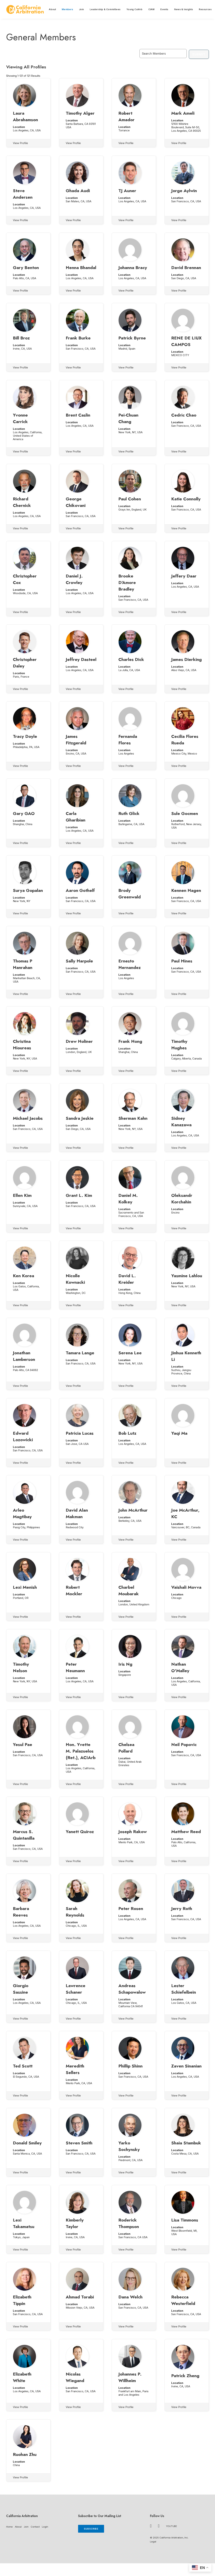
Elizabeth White (22, 2377)
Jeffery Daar (183, 576)
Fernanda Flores (127, 739)
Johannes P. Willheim (130, 2377)
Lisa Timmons (184, 2220)
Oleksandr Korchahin (181, 1198)
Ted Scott (23, 2066)
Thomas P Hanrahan (22, 964)
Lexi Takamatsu (23, 2223)
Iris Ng (125, 1664)
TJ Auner (127, 190)
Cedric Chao (183, 415)
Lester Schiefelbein (183, 1988)
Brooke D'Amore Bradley (127, 582)
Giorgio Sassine (20, 1988)
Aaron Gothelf (80, 890)
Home (9, 2526)
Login (45, 2526)
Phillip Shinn (130, 2066)
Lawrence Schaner (75, 1988)
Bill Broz (21, 338)
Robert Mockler (74, 1590)
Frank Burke (78, 338)
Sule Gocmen (184, 813)
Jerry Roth (181, 1908)
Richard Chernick (22, 502)
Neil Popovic (184, 1744)
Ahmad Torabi (80, 2297)
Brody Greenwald (129, 893)
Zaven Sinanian (186, 2066)
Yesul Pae (22, 1744)
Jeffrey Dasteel (81, 659)
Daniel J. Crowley (74, 579)
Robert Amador (126, 116)
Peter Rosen (130, 1908)
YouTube (171, 2526)
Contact (35, 2526)
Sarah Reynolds (75, 1911)
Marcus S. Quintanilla (24, 1834)
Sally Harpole (79, 961)
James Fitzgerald (76, 739)
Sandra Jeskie (80, 1118)
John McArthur (133, 1510)
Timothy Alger (80, 113)
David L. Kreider (127, 1278)
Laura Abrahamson (25, 116)
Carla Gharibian (75, 816)
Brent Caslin (78, 415)
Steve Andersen (23, 193)
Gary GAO (24, 813)
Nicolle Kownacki (75, 1278)
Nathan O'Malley (180, 1667)
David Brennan (186, 267)
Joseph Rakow (132, 1831)
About (52, 9)
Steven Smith (79, 2143)
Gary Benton (26, 267)
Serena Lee (130, 1353)
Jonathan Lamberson (24, 1356)
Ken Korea (23, 1275)
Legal (153, 2541)
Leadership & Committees (105, 9)
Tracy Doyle (25, 736)
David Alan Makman (77, 1513)
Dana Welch (130, 2297)
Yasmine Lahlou (186, 1275)
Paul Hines (181, 961)
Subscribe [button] (91, 2528)
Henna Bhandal (81, 267)
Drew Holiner (79, 1041)
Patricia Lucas (80, 1433)
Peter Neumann (75, 1667)
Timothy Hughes (179, 1044)
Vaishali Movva (186, 1587)
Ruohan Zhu (24, 2454)
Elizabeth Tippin (22, 2300)
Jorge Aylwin (184, 190)
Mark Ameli (182, 113)
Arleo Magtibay (22, 1513)
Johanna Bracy (132, 267)
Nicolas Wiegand (75, 2377)
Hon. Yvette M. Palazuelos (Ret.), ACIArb (81, 1751)
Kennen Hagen (186, 890)
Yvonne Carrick (20, 418)
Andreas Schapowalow (132, 1988)
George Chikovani (76, 502)
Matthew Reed (186, 1831)
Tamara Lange (80, 1353)
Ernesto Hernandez (129, 964)
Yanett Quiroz (80, 1831)
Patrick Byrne (132, 338)
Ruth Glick (128, 813)
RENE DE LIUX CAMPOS (186, 341)
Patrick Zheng (185, 2375)
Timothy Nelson (21, 1667)
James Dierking (186, 659)
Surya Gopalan (28, 890)
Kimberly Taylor (75, 2223)
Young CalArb (134, 9)
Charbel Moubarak (128, 1590)
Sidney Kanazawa (181, 1121)
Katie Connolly (186, 499)
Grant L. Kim (79, 1195)
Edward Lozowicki (23, 1436)
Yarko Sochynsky (129, 2146)
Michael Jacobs (28, 1118)
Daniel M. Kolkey (128, 1198)
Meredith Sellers (75, 2069)
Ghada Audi (78, 190)
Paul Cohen (129, 499)
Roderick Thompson (128, 2223)
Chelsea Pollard (126, 1747)
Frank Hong (130, 1041)
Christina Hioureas (22, 1044)
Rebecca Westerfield (183, 2300)
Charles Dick (131, 659)
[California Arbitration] (25, 9)
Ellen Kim (22, 1195)
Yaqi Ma (179, 1433)
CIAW (151, 9)
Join (81, 9)
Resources (205, 9)
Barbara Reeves (21, 1911)
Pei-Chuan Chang (128, 418)
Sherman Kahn (132, 1118)
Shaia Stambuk (186, 2143)
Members (67, 9)
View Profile (20, 143)
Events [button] (164, 9)
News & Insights (183, 9)
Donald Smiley (27, 2143)
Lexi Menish (25, 1587)
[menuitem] (52, 9)
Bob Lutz (127, 1433)
